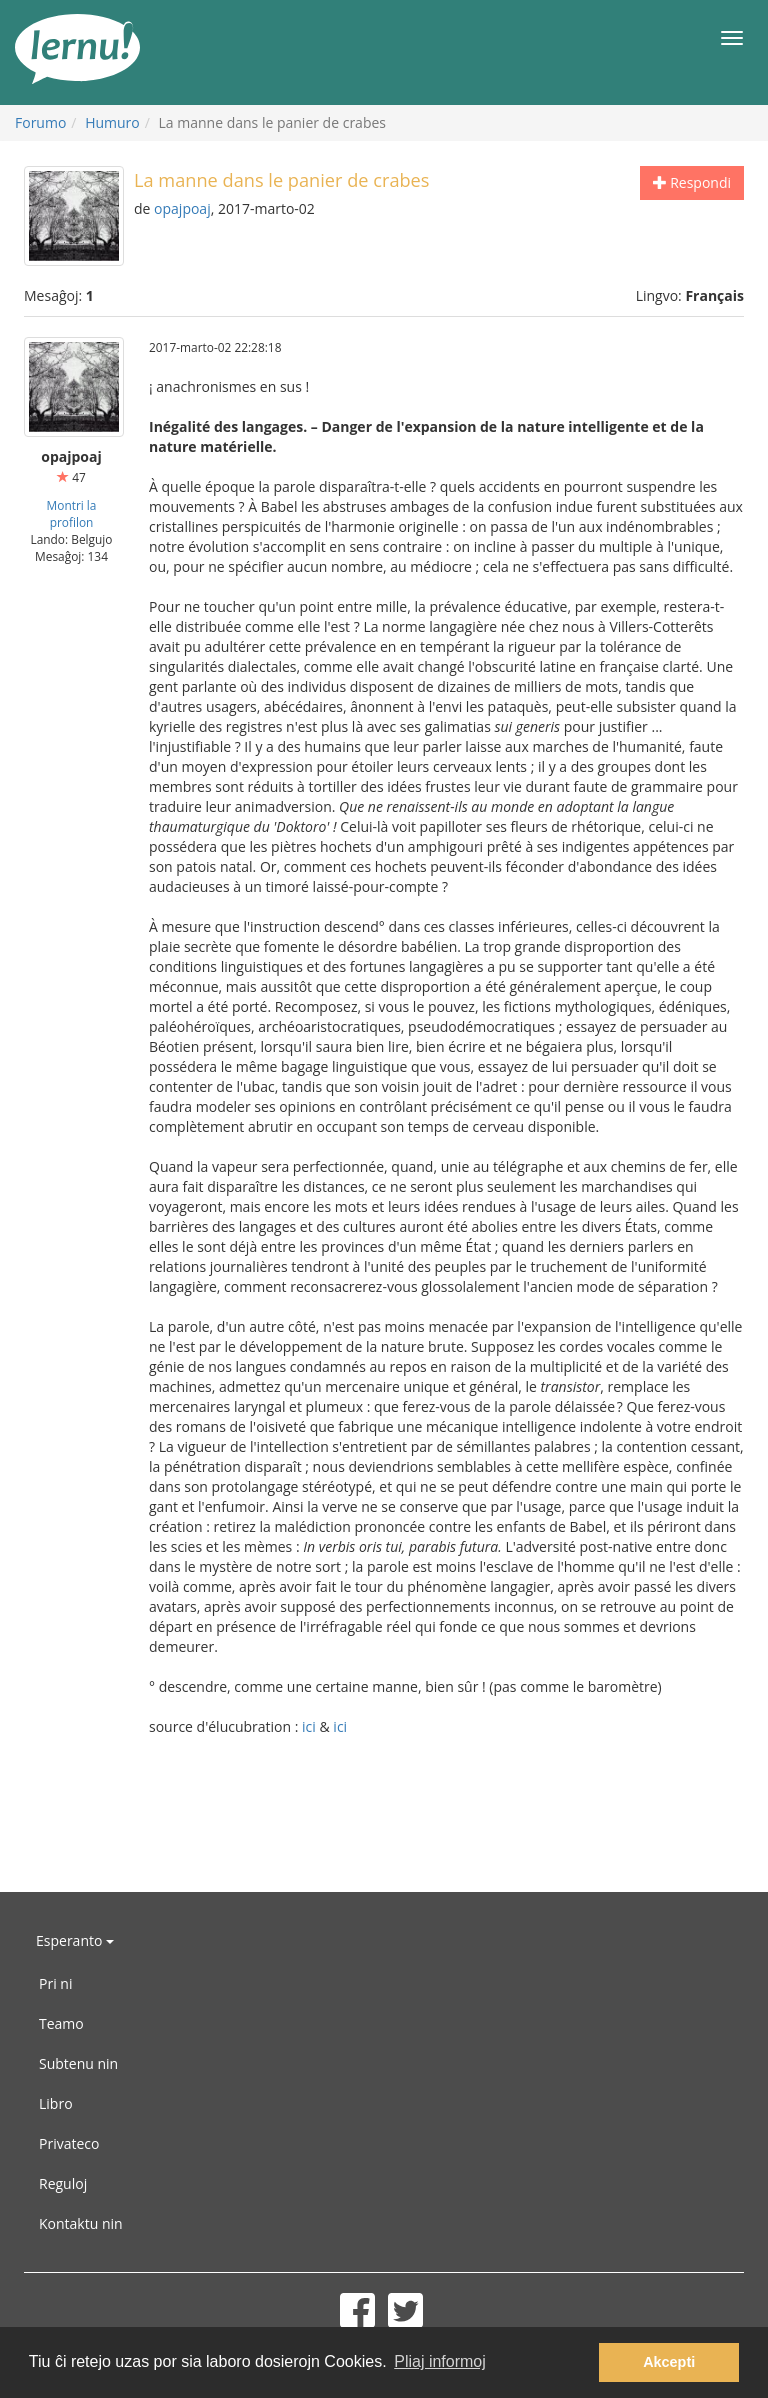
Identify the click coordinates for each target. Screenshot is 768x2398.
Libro (56, 2103)
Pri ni (55, 1983)
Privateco (69, 2143)
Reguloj (63, 2183)
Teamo (61, 2023)
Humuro (112, 122)
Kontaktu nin (81, 2223)
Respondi (692, 182)
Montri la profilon (72, 513)
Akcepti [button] (669, 2362)
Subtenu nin (78, 2063)
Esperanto (75, 1940)
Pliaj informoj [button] (440, 2361)
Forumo (40, 122)
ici (309, 1726)
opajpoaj (182, 208)
